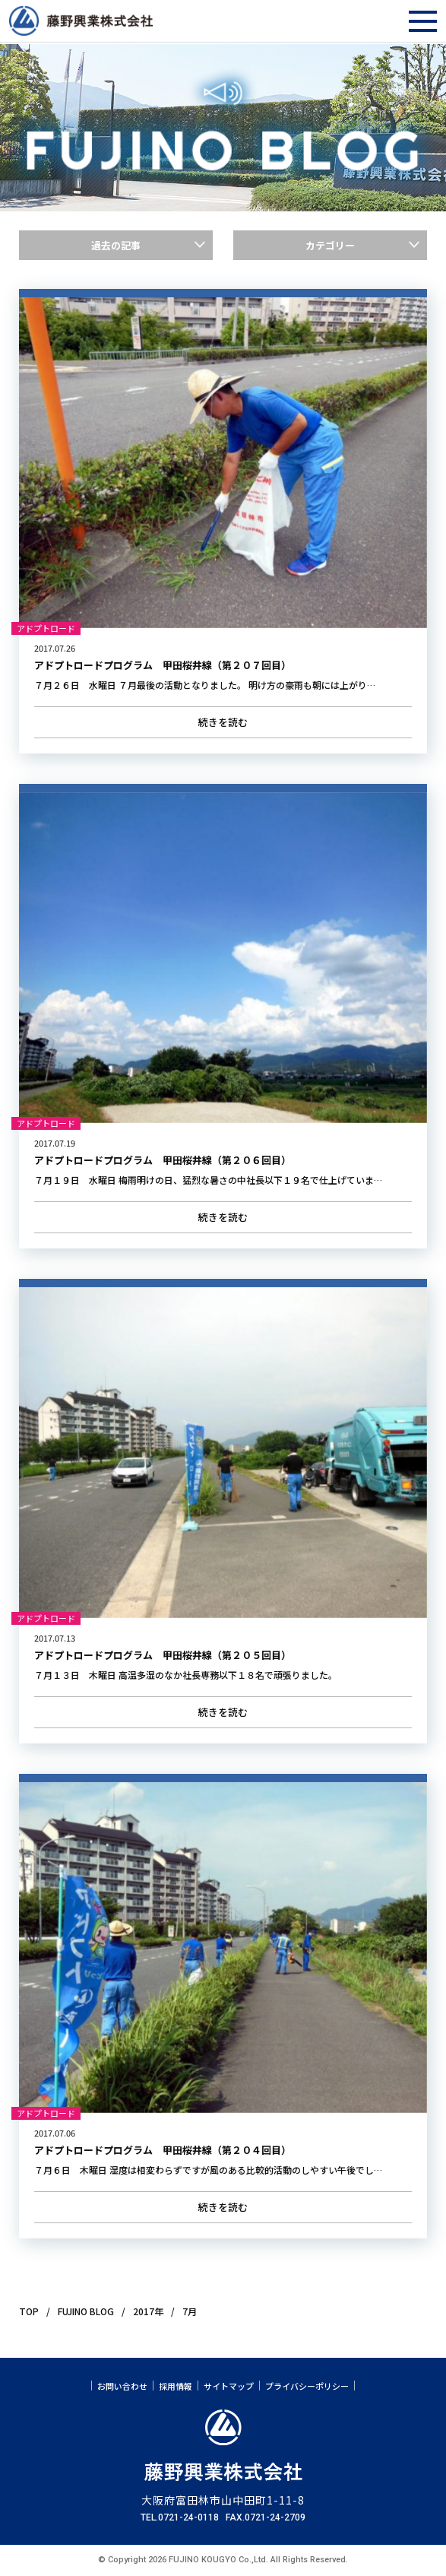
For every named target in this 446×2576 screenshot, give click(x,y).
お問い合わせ (122, 2386)
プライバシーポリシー (307, 2386)
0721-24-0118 (188, 2517)
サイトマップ (229, 2386)
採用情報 (175, 2386)
